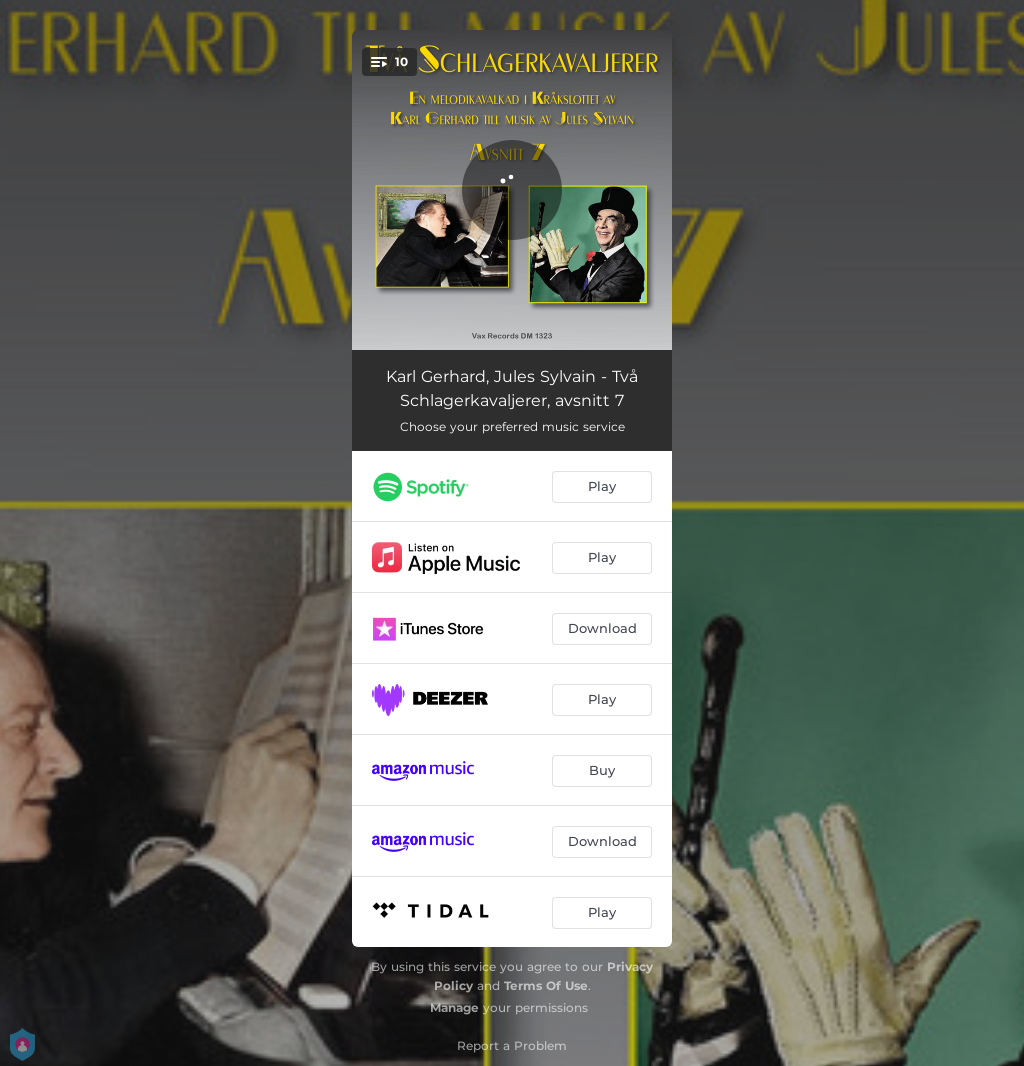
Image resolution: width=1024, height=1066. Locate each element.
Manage (454, 1007)
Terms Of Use (546, 985)
